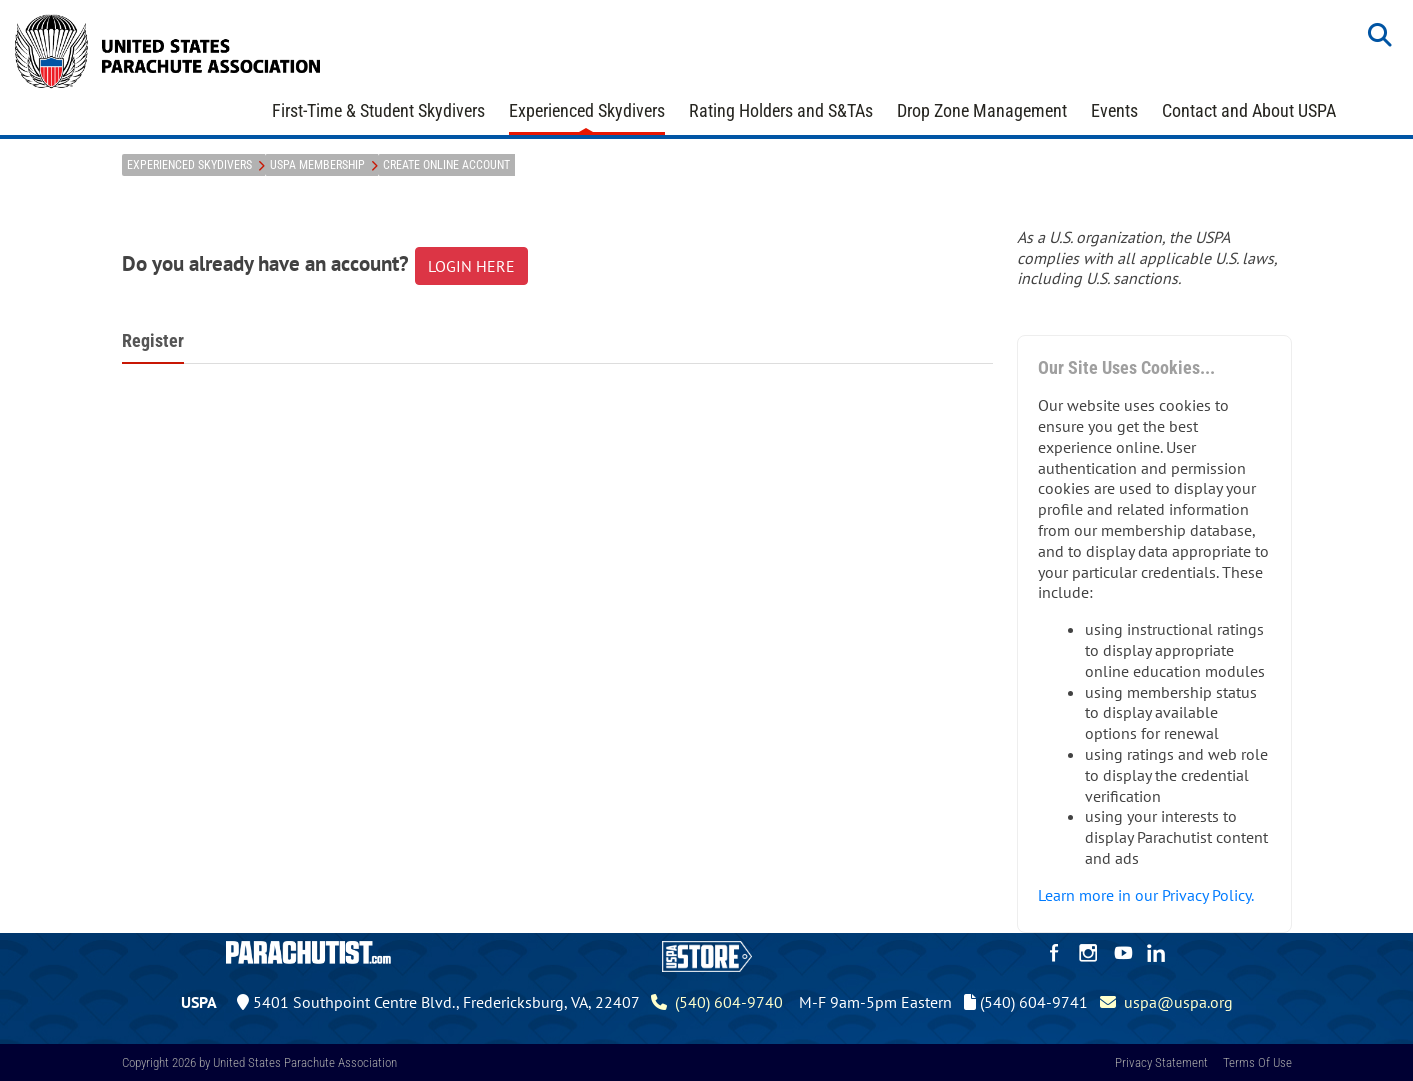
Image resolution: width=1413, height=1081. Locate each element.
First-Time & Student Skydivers (378, 110)
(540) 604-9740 (717, 1002)
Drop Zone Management (982, 110)
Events (1114, 110)
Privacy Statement (1161, 1062)
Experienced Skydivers (587, 110)
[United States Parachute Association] (168, 49)
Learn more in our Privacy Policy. (1146, 895)
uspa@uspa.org (1166, 1002)
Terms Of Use (1257, 1062)
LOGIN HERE (471, 266)
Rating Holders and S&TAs (781, 110)
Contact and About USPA (1249, 110)
